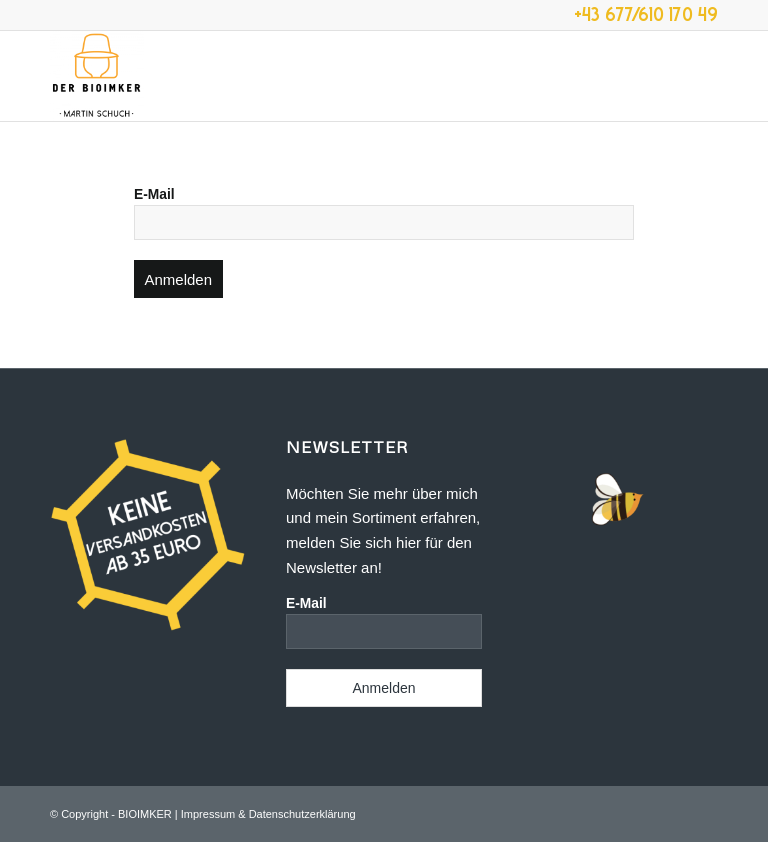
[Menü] (707, 76)
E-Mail (154, 194)
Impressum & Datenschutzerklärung (268, 814)
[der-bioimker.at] (97, 76)
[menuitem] (707, 76)
